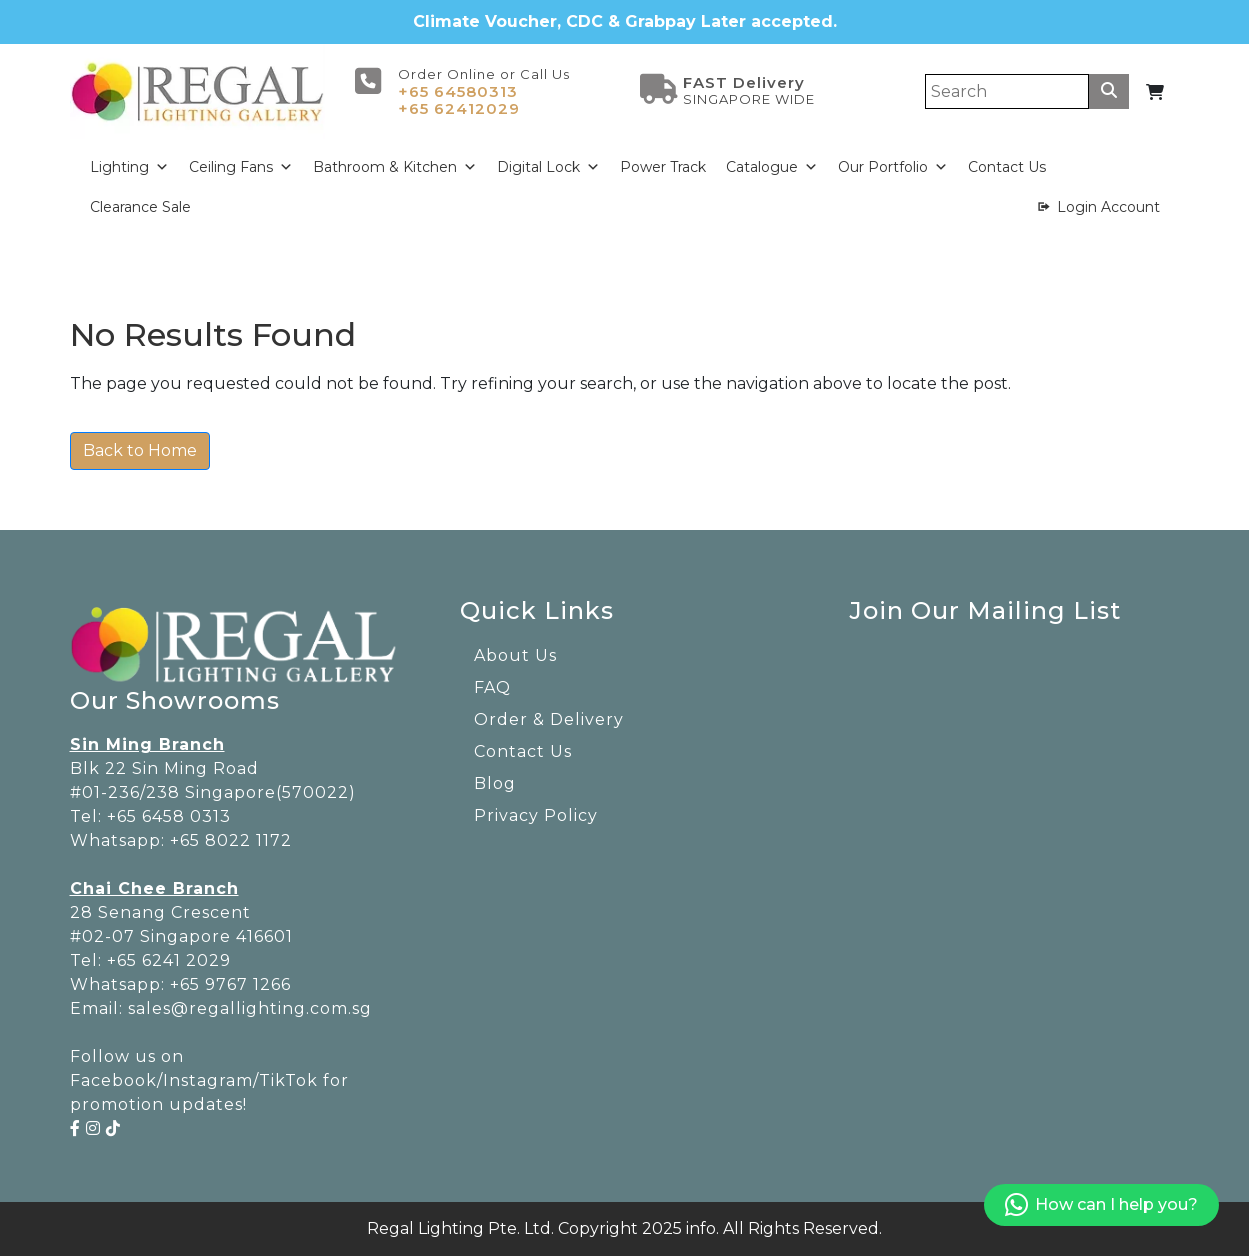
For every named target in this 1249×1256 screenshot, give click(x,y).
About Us (515, 655)
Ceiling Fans (241, 167)
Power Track (663, 167)
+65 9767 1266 (230, 984)
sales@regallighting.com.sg (250, 1008)
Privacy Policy (536, 815)
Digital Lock (548, 167)
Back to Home (140, 450)
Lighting (129, 167)
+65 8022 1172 (231, 840)
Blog (495, 783)
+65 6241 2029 (169, 960)
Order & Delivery (549, 719)
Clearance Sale (140, 207)
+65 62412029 (459, 108)
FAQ (492, 687)
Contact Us (1007, 167)
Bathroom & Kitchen (395, 167)
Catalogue (772, 167)
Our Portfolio (893, 167)
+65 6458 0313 (169, 816)
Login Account (1108, 207)
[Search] (1007, 91)
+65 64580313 (458, 91)
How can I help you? (1101, 1205)
